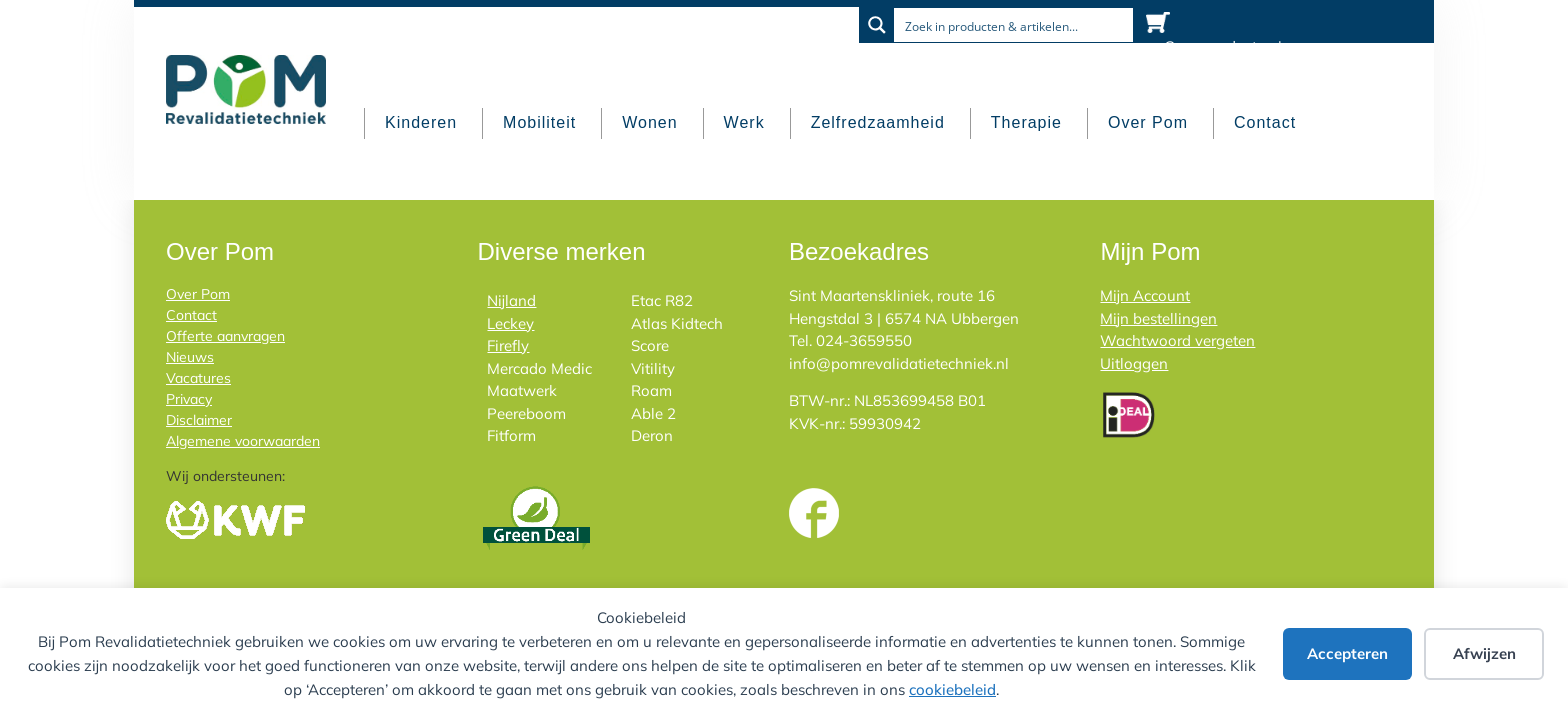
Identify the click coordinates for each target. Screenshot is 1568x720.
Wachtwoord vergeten (1177, 340)
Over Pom (1148, 122)
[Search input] (1014, 25)
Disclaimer (199, 420)
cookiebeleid (952, 689)
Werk (744, 122)
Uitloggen (1134, 363)
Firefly (508, 345)
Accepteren (1347, 653)
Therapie (1026, 122)
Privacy (189, 399)
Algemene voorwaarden (243, 441)
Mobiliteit (539, 122)
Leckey (510, 323)
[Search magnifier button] (877, 25)
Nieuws (190, 357)
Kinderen (421, 122)
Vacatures (198, 378)
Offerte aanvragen (225, 336)
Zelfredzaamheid (878, 122)
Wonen (649, 122)
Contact (1265, 122)
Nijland (511, 300)
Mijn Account (1145, 295)
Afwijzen (1484, 653)
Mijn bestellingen (1158, 318)
